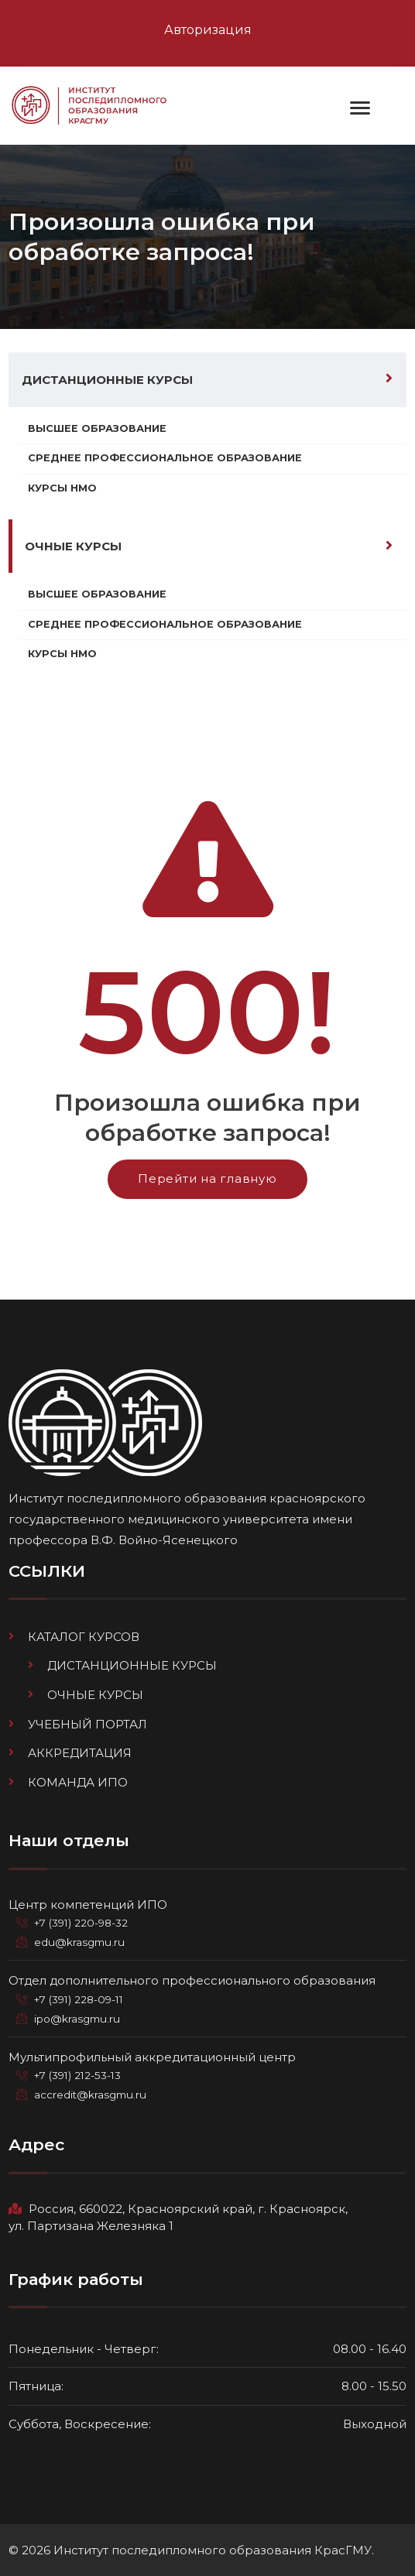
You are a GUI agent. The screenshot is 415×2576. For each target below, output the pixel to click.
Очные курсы (73, 546)
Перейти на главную (207, 1178)
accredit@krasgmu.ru (90, 2094)
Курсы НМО (62, 488)
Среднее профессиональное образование (165, 458)
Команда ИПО (78, 1782)
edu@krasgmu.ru (79, 1942)
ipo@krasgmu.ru (77, 2018)
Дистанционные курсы (107, 379)
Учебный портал (87, 1724)
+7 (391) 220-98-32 (81, 1923)
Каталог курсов (83, 1636)
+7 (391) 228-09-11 (78, 1999)
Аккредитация (80, 1752)
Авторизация (208, 29)
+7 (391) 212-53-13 (77, 2075)
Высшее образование (97, 428)
